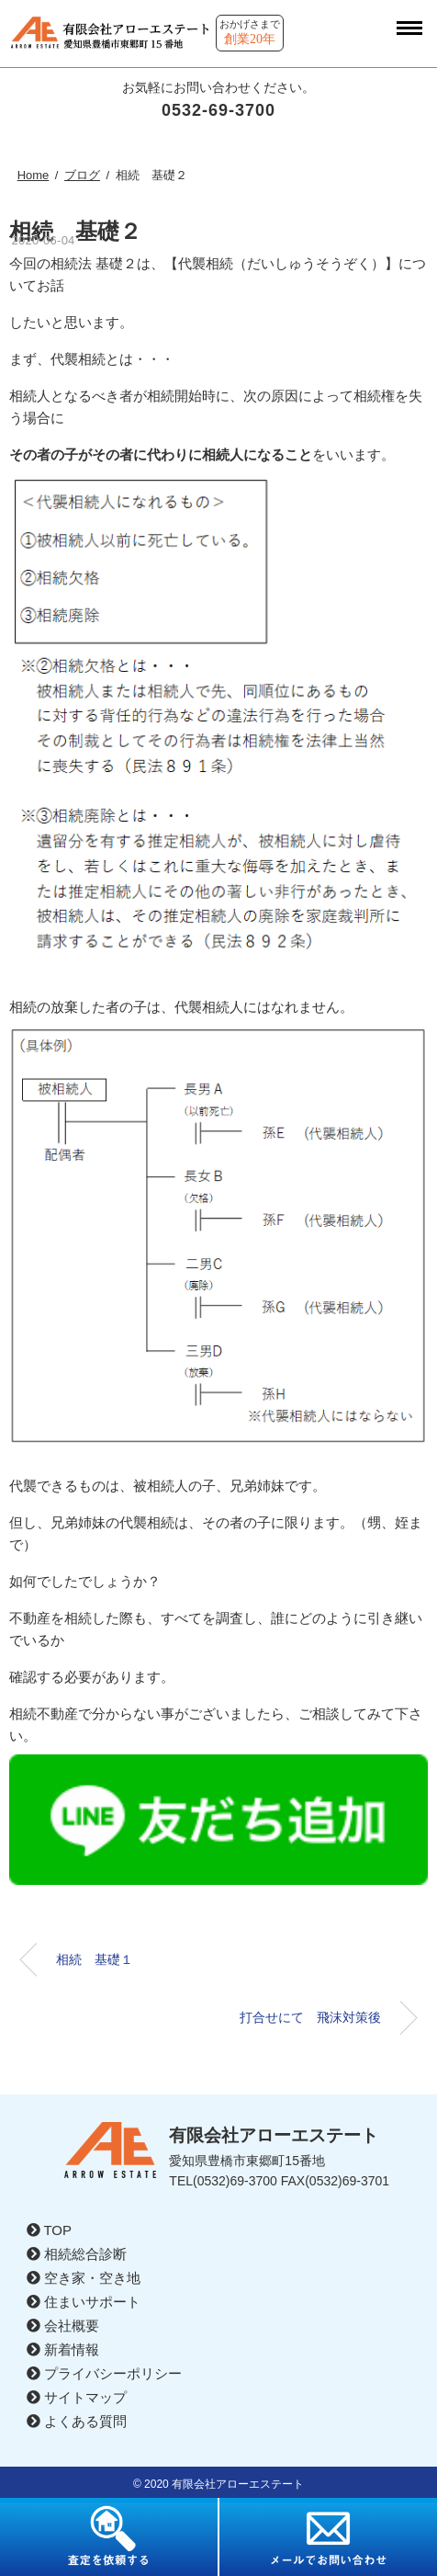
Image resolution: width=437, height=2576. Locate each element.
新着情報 (63, 2349)
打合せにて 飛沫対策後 (310, 2017)
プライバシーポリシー (104, 2373)
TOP (49, 2230)
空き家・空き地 (83, 2278)
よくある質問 (77, 2421)
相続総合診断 (77, 2254)
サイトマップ (77, 2397)
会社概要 (63, 2325)
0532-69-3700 (218, 110)
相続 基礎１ (94, 1959)
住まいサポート (83, 2301)
